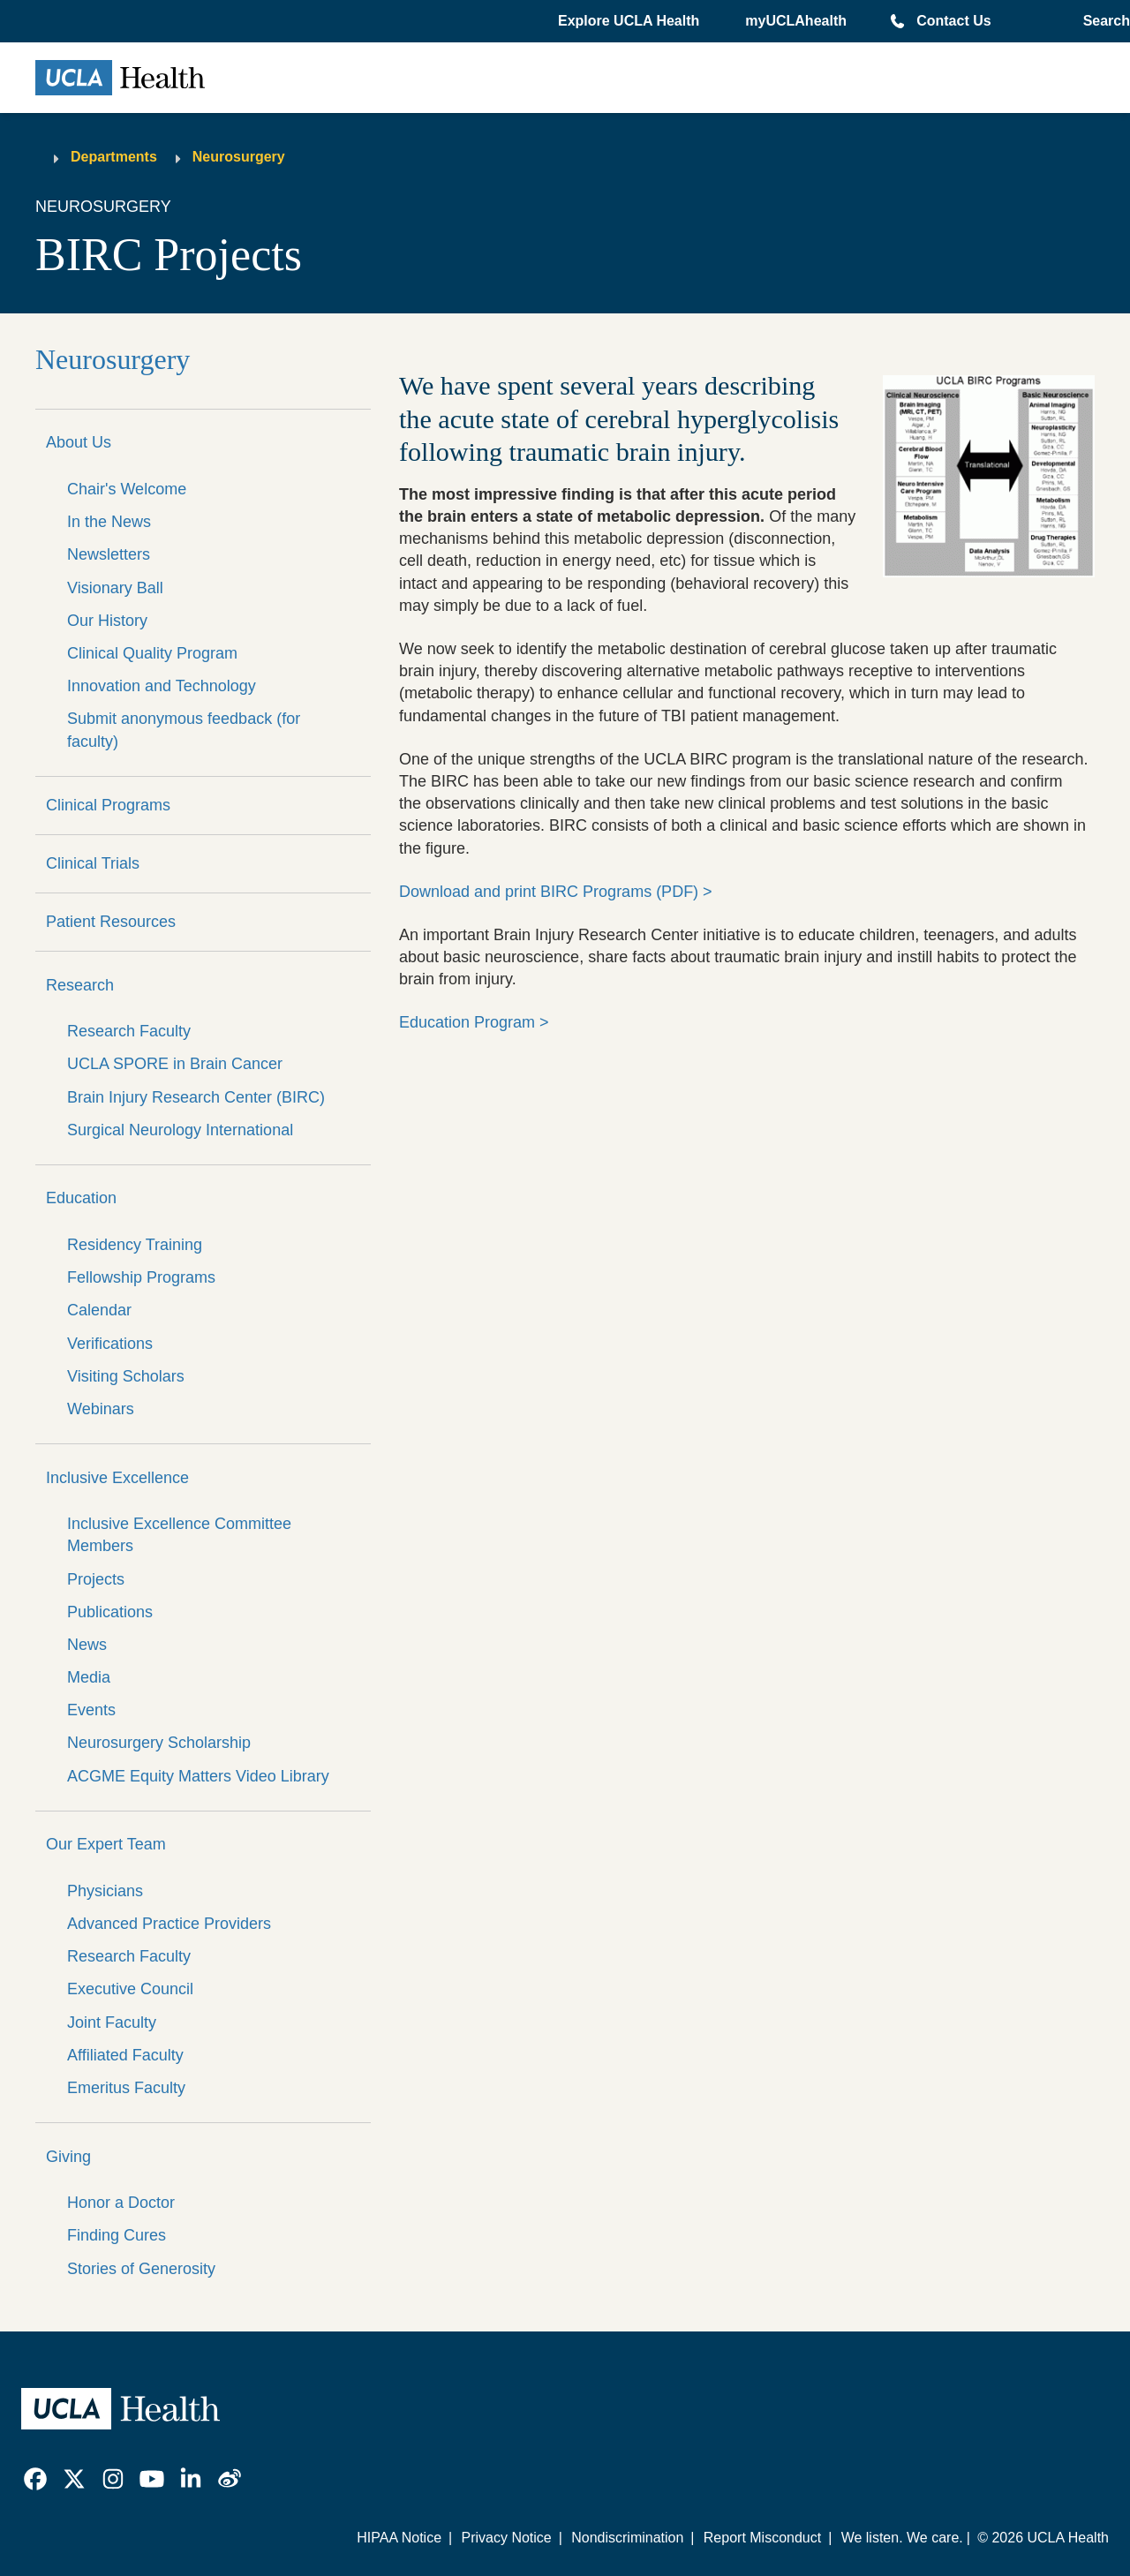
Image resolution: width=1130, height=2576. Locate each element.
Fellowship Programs (141, 1277)
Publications (110, 1612)
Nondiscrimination (627, 2537)
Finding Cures (116, 2235)
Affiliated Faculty (125, 2055)
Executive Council (130, 1989)
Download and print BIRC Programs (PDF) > (555, 891)
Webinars (100, 1409)
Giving (68, 2156)
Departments (114, 156)
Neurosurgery (238, 156)
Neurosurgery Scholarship (159, 1742)
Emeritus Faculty (126, 2088)
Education (81, 1198)
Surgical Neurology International (180, 1130)
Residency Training (134, 1245)
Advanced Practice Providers (169, 1923)
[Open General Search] (1103, 21)
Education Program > (474, 1022)
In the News (109, 522)
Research (80, 985)
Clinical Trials (92, 863)
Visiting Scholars (126, 1376)
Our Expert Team (106, 1844)
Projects (95, 1579)
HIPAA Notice (399, 2537)
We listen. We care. (902, 2537)
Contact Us (953, 20)
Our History (107, 620)
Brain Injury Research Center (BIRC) (196, 1097)
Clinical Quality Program (152, 653)
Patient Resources (111, 921)
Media (88, 1677)
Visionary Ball (115, 588)
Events (91, 1710)
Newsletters (108, 554)
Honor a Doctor (121, 2202)
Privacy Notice (506, 2537)
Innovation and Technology (161, 686)
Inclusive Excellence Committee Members (179, 1535)
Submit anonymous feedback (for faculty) (183, 729)
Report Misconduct (762, 2537)
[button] (630, 21)
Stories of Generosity (141, 2269)
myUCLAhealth (796, 20)
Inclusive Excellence (117, 1478)
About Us (78, 442)
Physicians (105, 1891)
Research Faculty (129, 1031)
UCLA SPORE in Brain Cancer (174, 1064)
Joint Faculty (111, 2022)
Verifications (110, 1343)
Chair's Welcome (126, 489)
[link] (35, 2479)
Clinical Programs (108, 805)
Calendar (99, 1310)
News (87, 1644)
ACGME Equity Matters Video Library (198, 1776)
